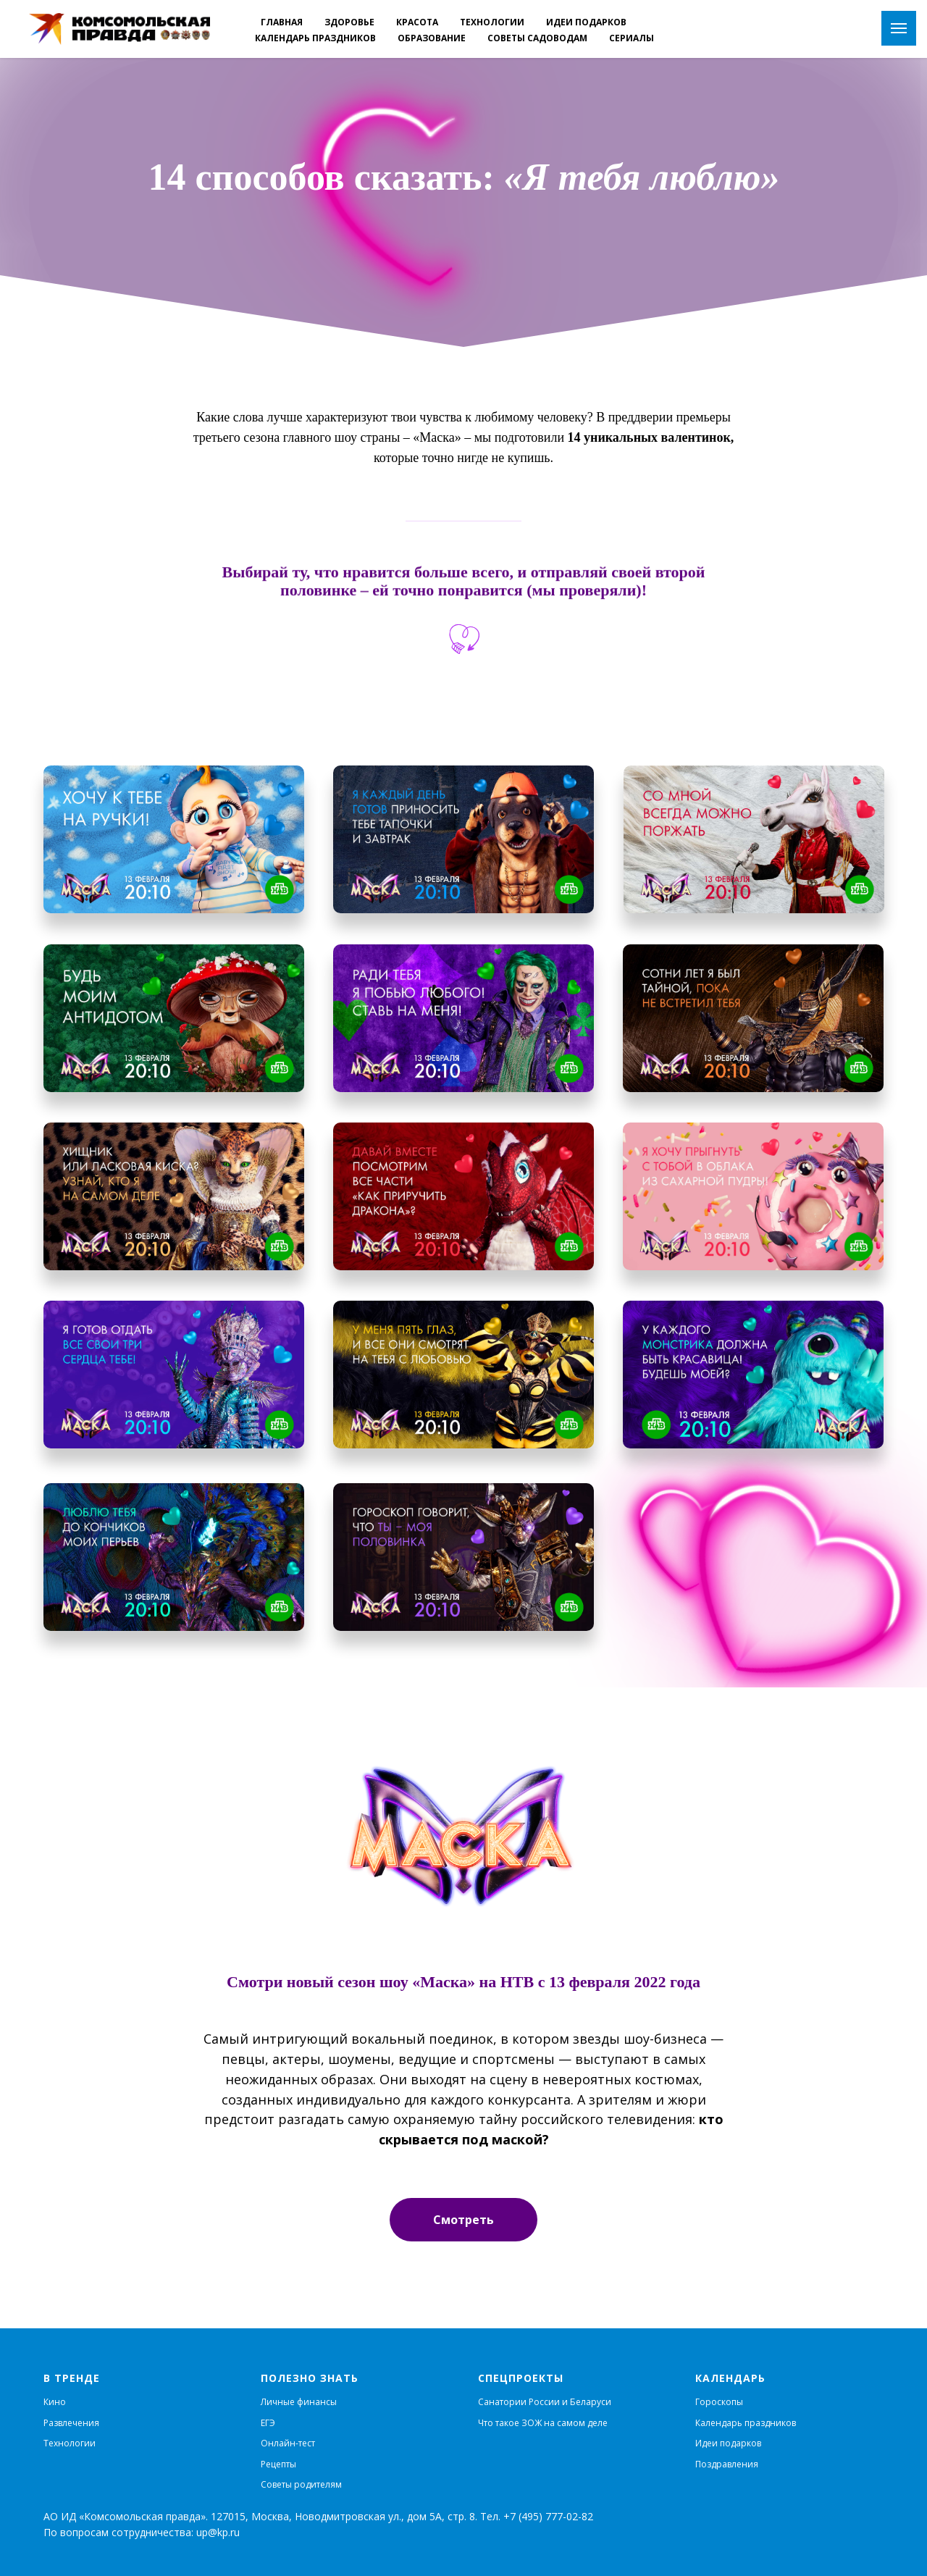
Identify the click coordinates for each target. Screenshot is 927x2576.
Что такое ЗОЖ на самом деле (543, 2423)
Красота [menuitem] (417, 22)
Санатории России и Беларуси (544, 2402)
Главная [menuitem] (282, 22)
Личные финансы (299, 2402)
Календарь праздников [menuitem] (315, 38)
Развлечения (71, 2423)
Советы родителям (301, 2484)
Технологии (69, 2443)
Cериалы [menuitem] (631, 38)
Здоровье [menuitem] (349, 22)
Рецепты (278, 2464)
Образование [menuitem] (432, 38)
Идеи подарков (728, 2443)
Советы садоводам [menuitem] (537, 38)
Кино (54, 2402)
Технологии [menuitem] (492, 22)
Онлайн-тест (288, 2443)
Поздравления (726, 2464)
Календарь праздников (745, 2423)
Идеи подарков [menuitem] (586, 22)
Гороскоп (716, 2402)
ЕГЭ (268, 2423)
